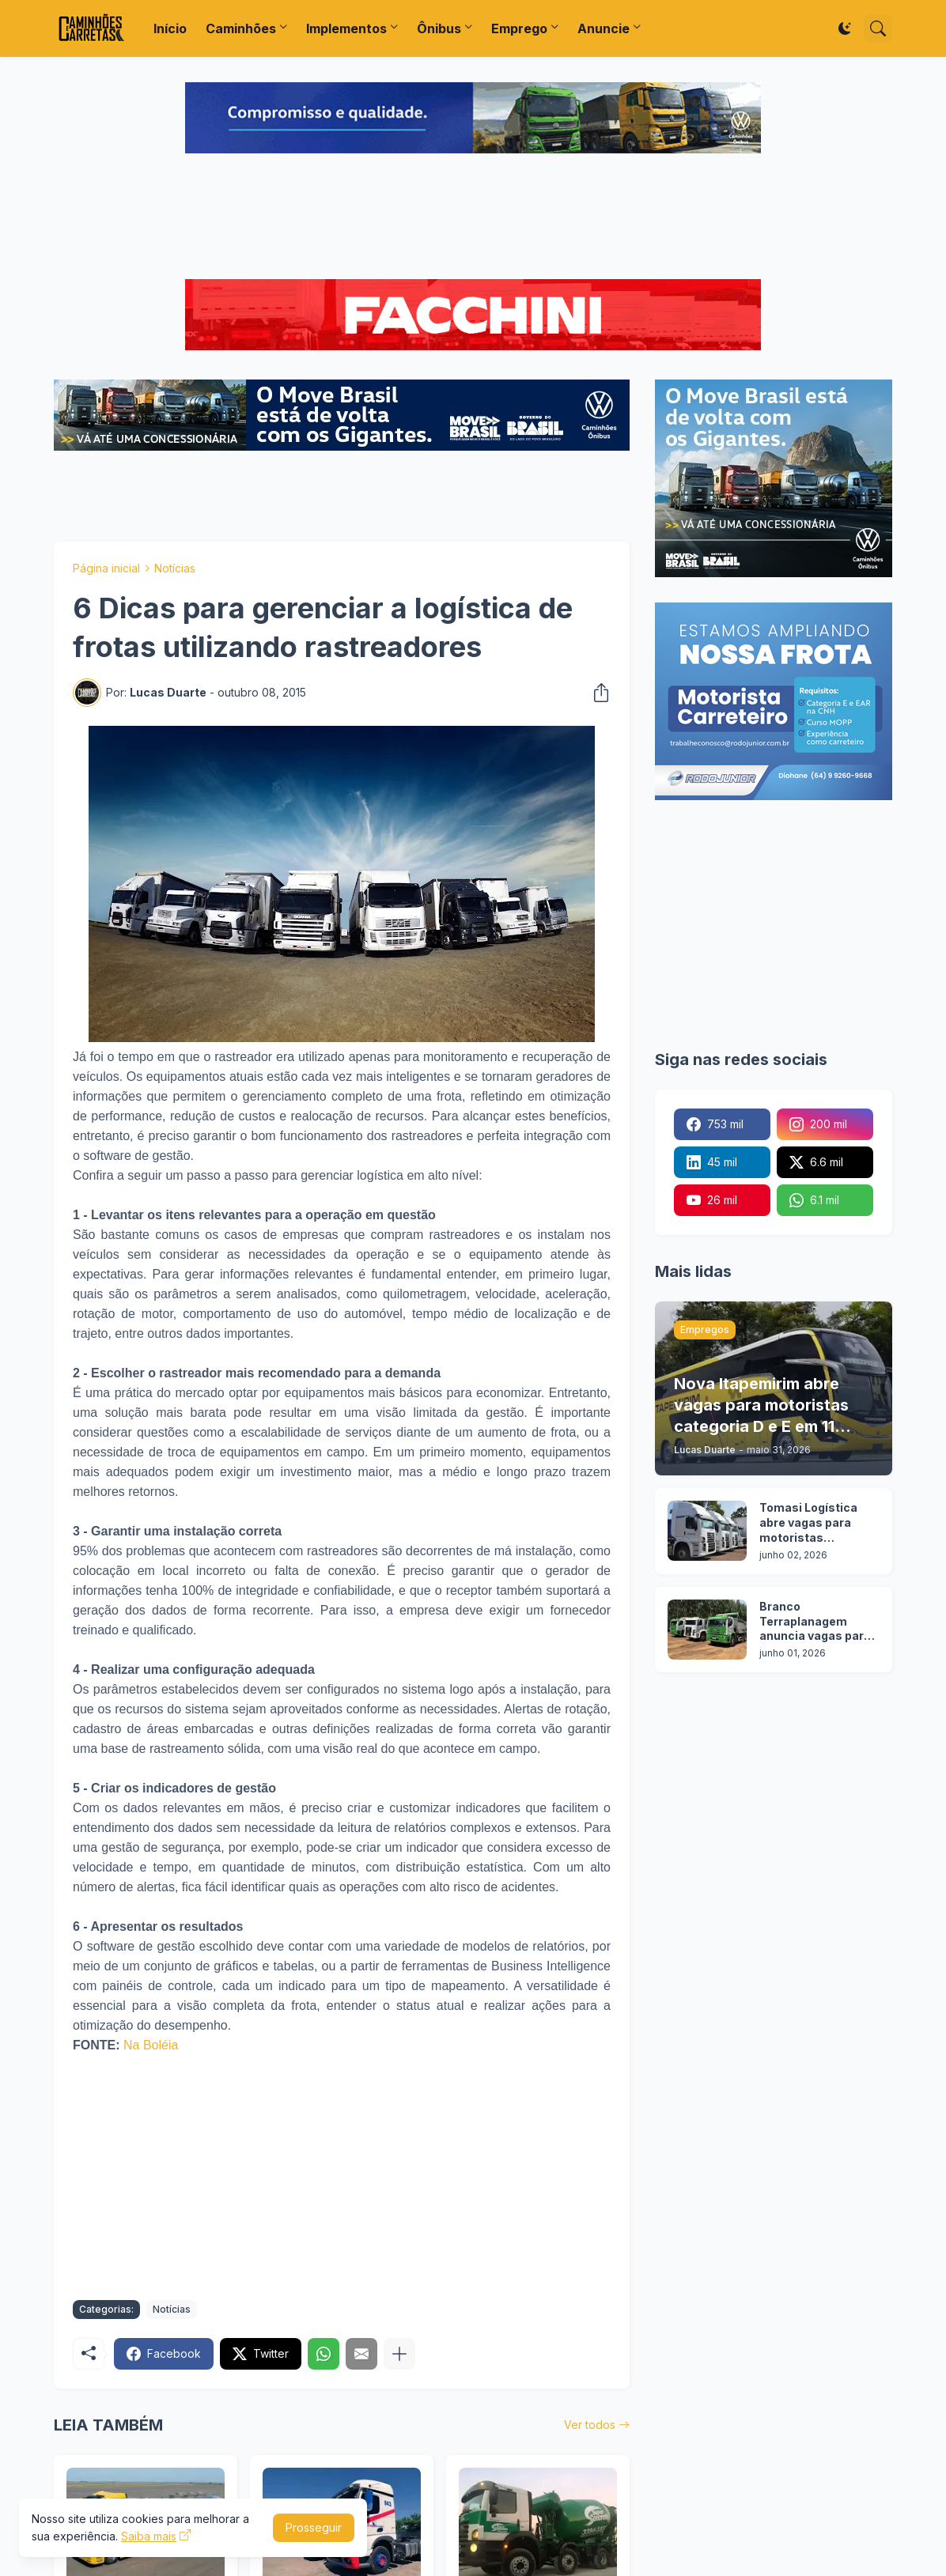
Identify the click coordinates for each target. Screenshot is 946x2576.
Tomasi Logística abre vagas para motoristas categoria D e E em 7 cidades (817, 1523)
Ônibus (439, 28)
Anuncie (603, 28)
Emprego (519, 28)
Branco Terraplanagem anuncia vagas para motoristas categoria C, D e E (815, 1622)
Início (170, 28)
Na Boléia (150, 2045)
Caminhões (241, 28)
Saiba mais (148, 2536)
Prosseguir (314, 2527)
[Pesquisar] (878, 28)
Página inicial (106, 568)
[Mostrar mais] (399, 2354)
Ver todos (589, 2424)
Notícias (174, 568)
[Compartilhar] (596, 692)
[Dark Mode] (844, 28)
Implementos (346, 28)
